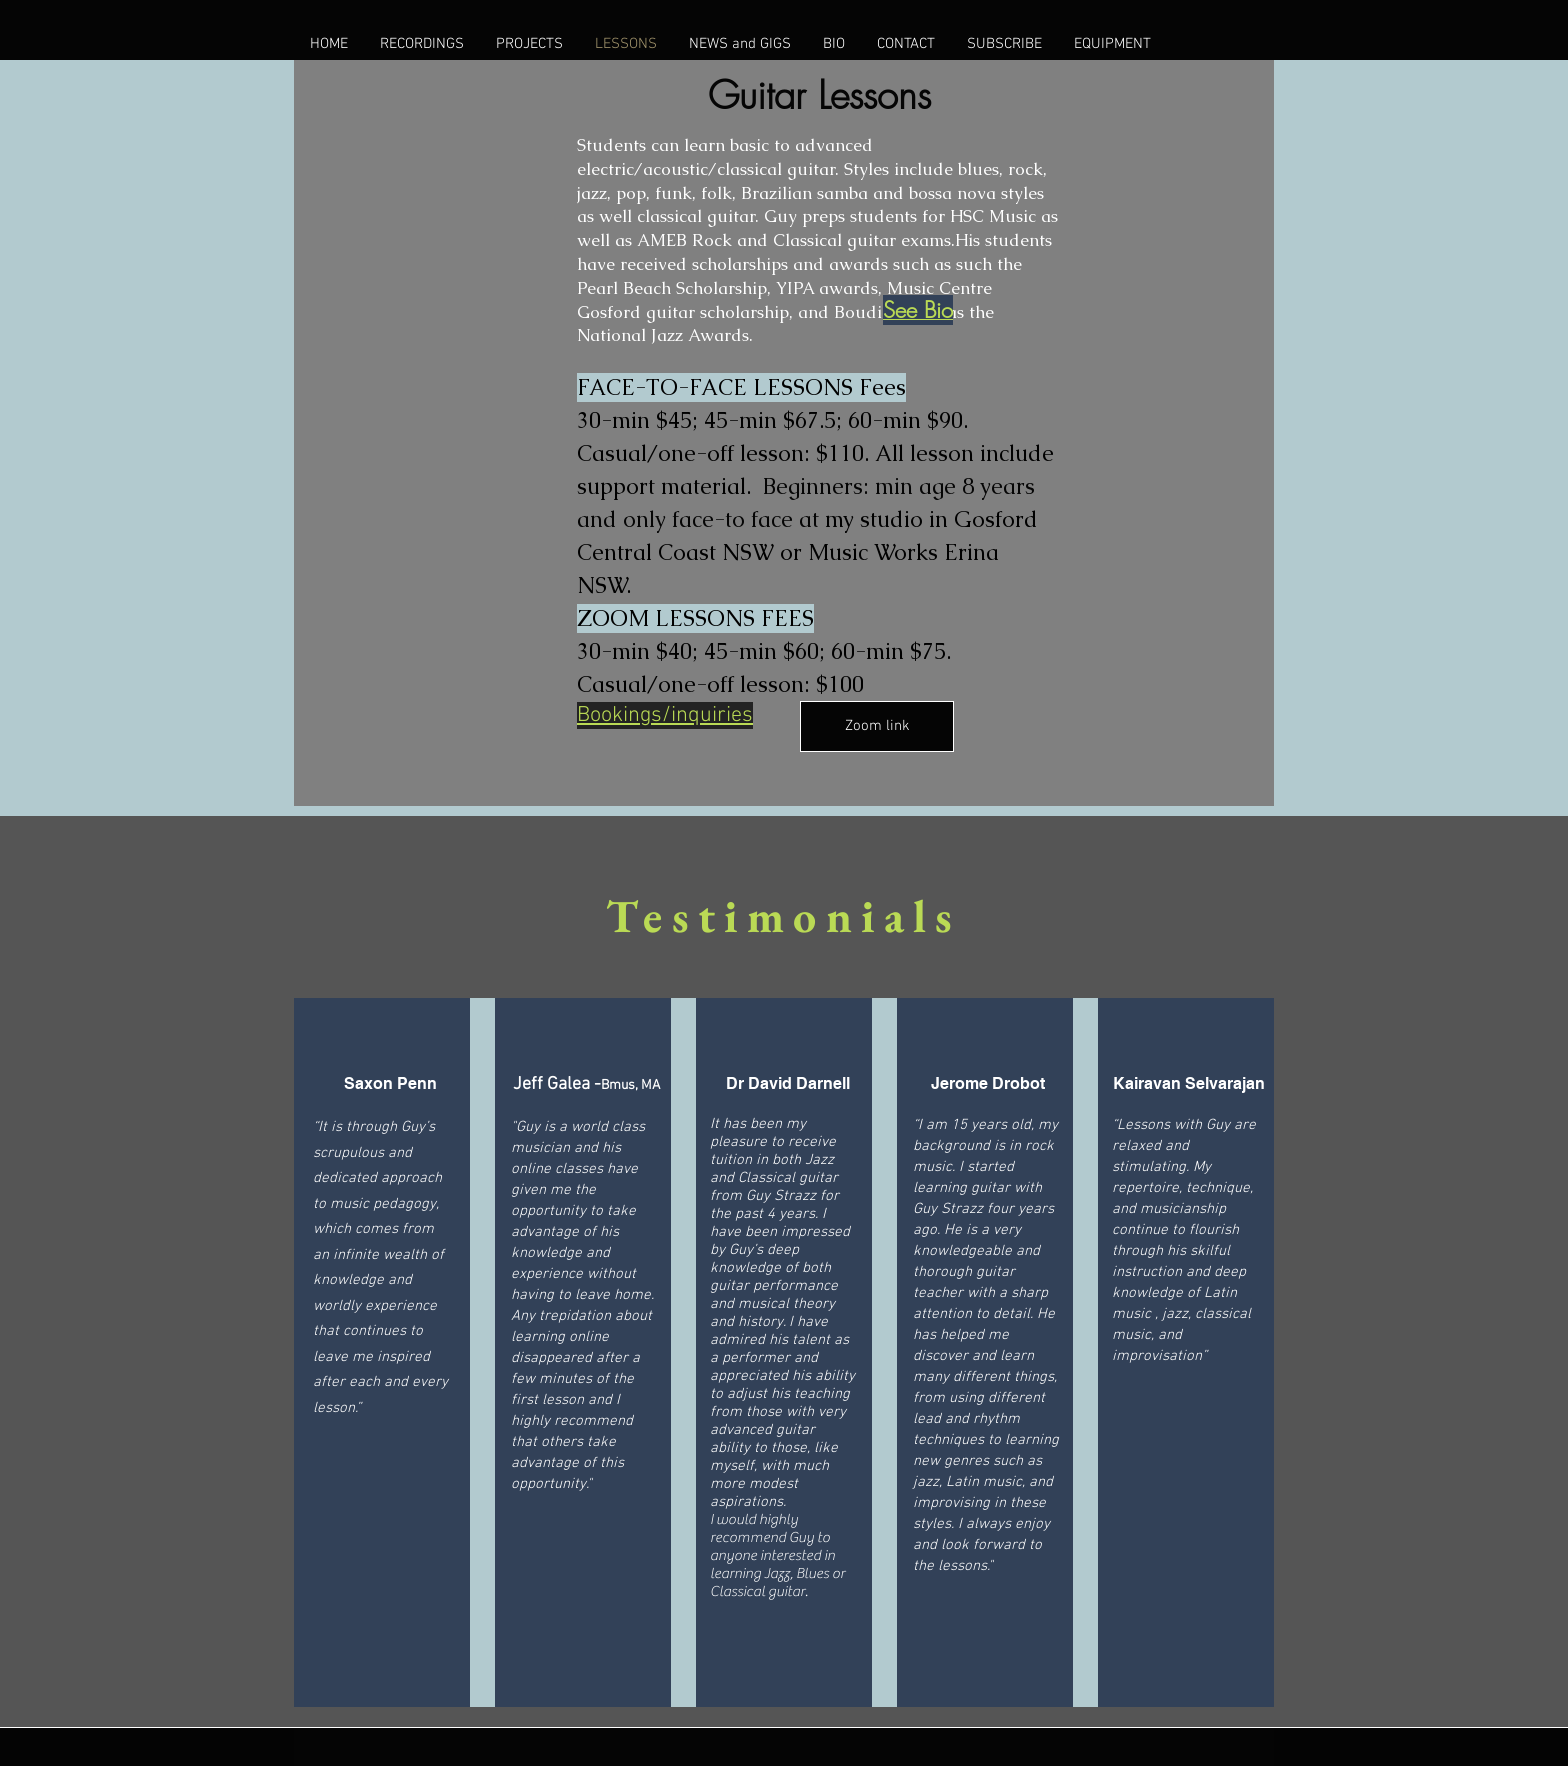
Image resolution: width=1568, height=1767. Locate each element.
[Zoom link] (877, 726)
